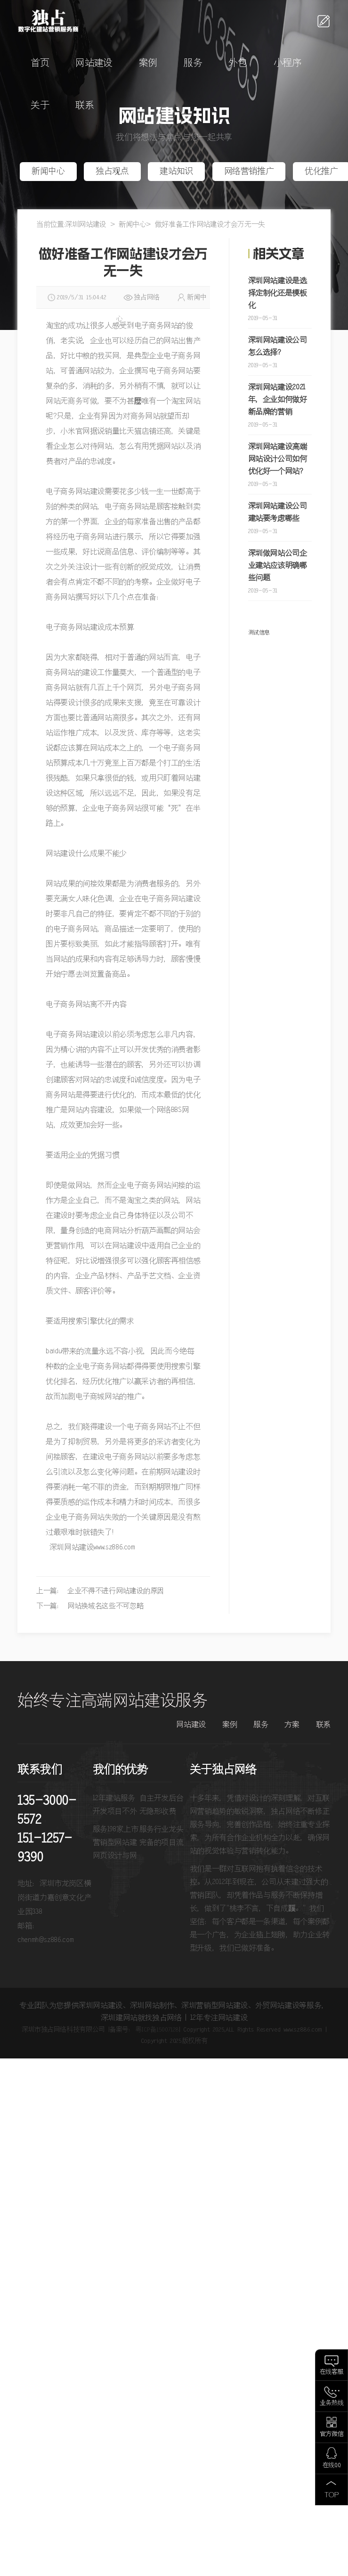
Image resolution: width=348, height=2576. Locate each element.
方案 (291, 1724)
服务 (193, 63)
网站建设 (94, 63)
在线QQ (332, 2465)
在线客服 (332, 2372)
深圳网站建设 (85, 225)
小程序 (287, 63)
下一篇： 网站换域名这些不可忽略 (89, 1606)
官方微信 (332, 2434)
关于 (40, 105)
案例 (148, 63)
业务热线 (332, 2403)
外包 (237, 63)
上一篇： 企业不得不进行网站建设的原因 (100, 1591)
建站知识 (176, 171)
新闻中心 (48, 171)
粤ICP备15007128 (157, 2029)
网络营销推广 (249, 171)
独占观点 (112, 171)
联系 (84, 105)
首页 (40, 63)
